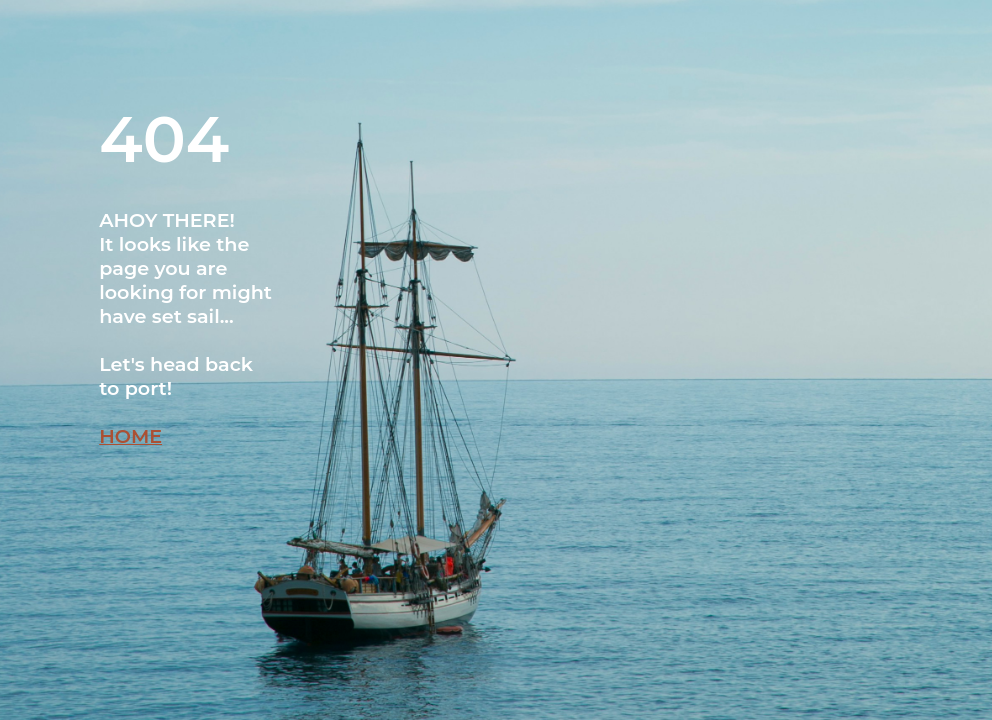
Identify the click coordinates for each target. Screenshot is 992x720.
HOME (130, 436)
